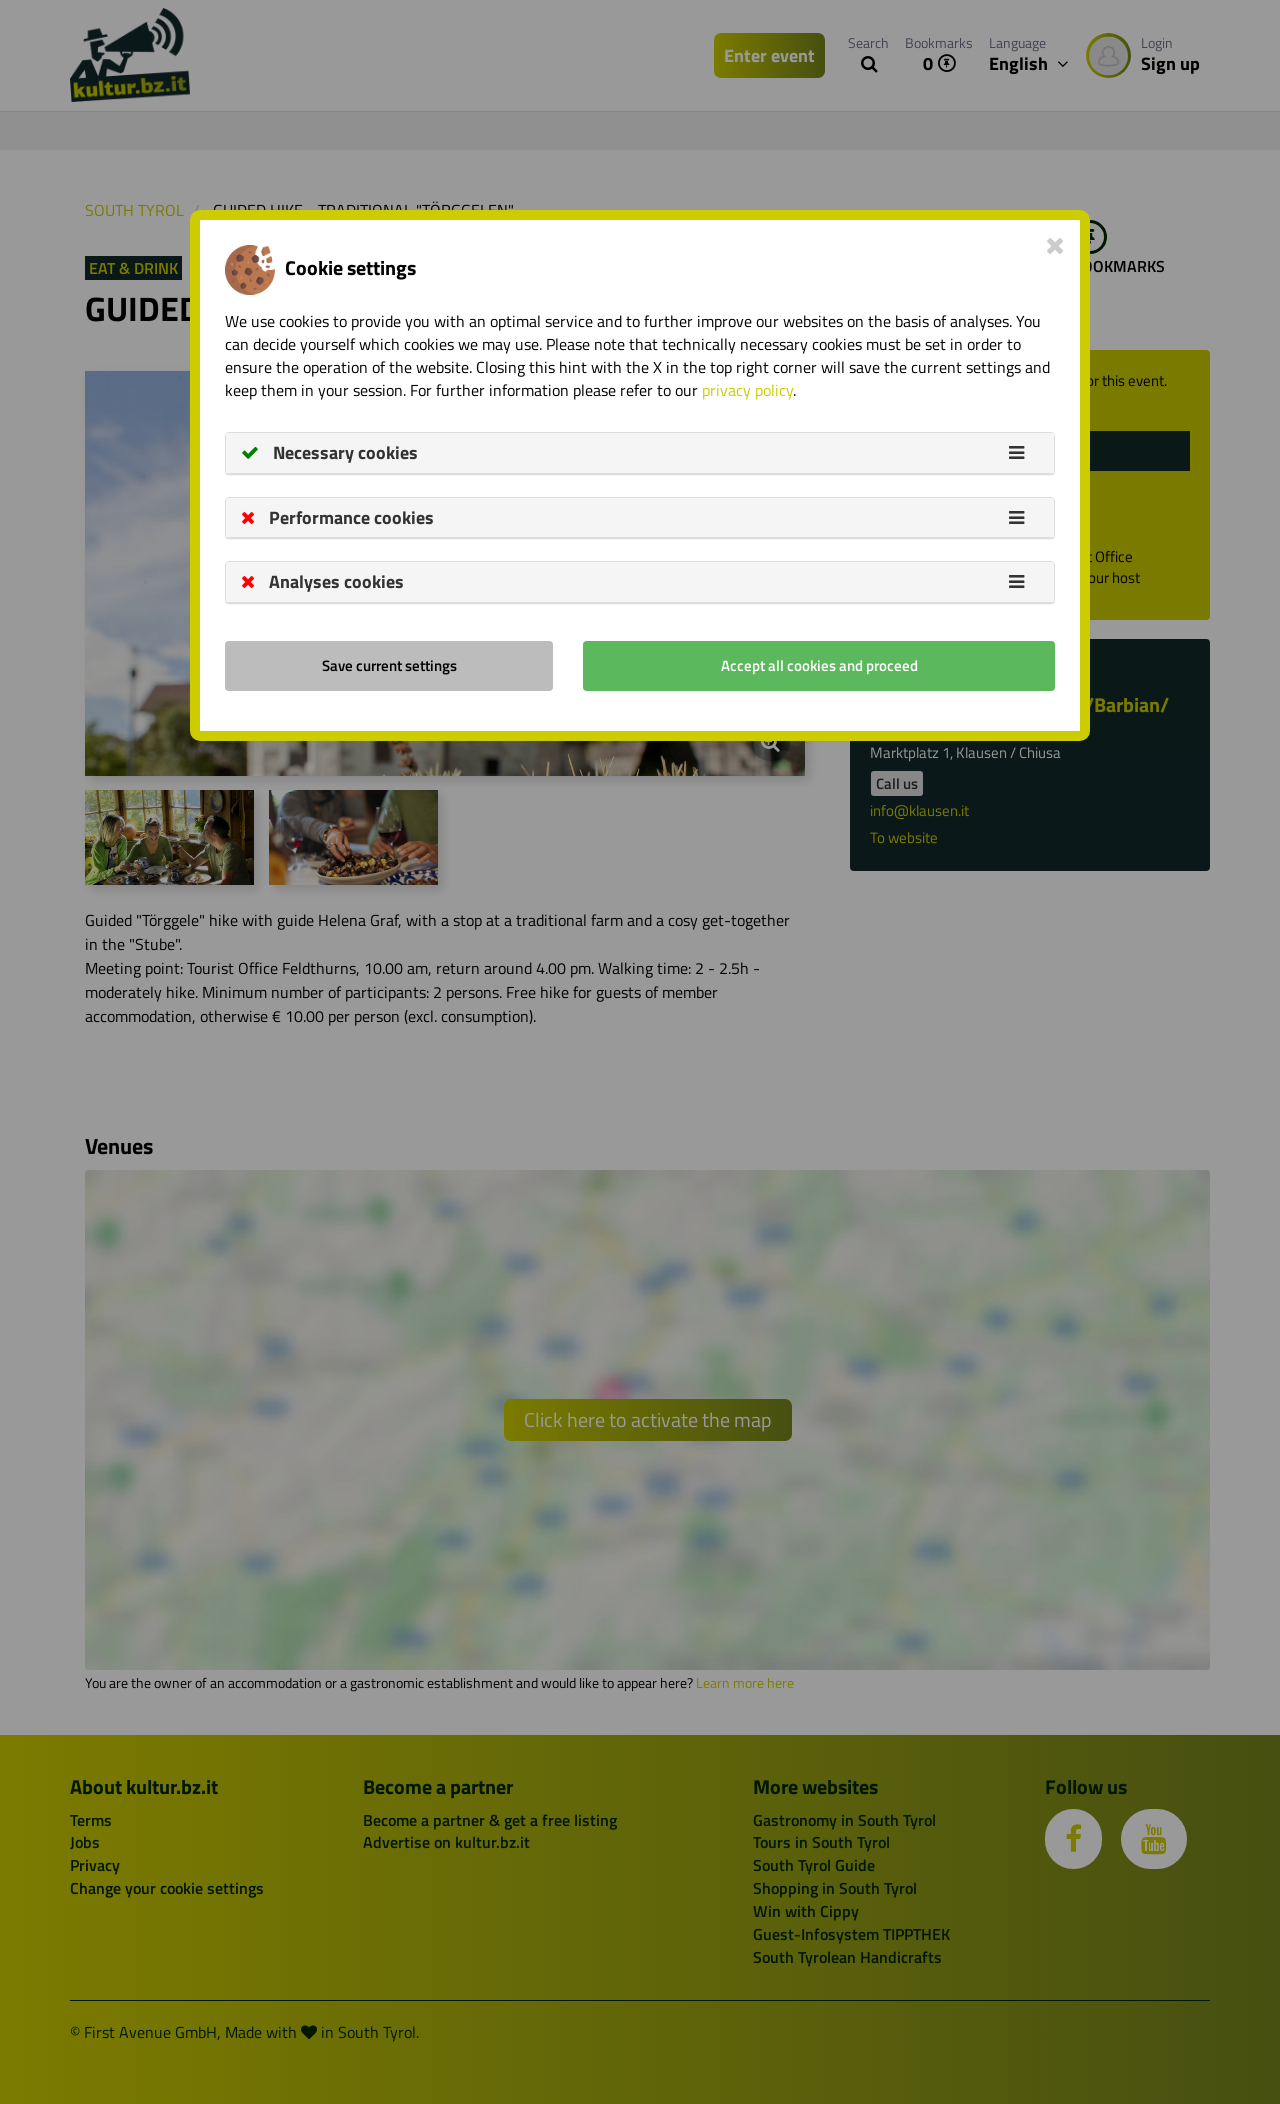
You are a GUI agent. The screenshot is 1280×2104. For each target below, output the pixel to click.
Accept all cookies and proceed (819, 665)
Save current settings (389, 665)
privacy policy (747, 390)
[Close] (1055, 245)
